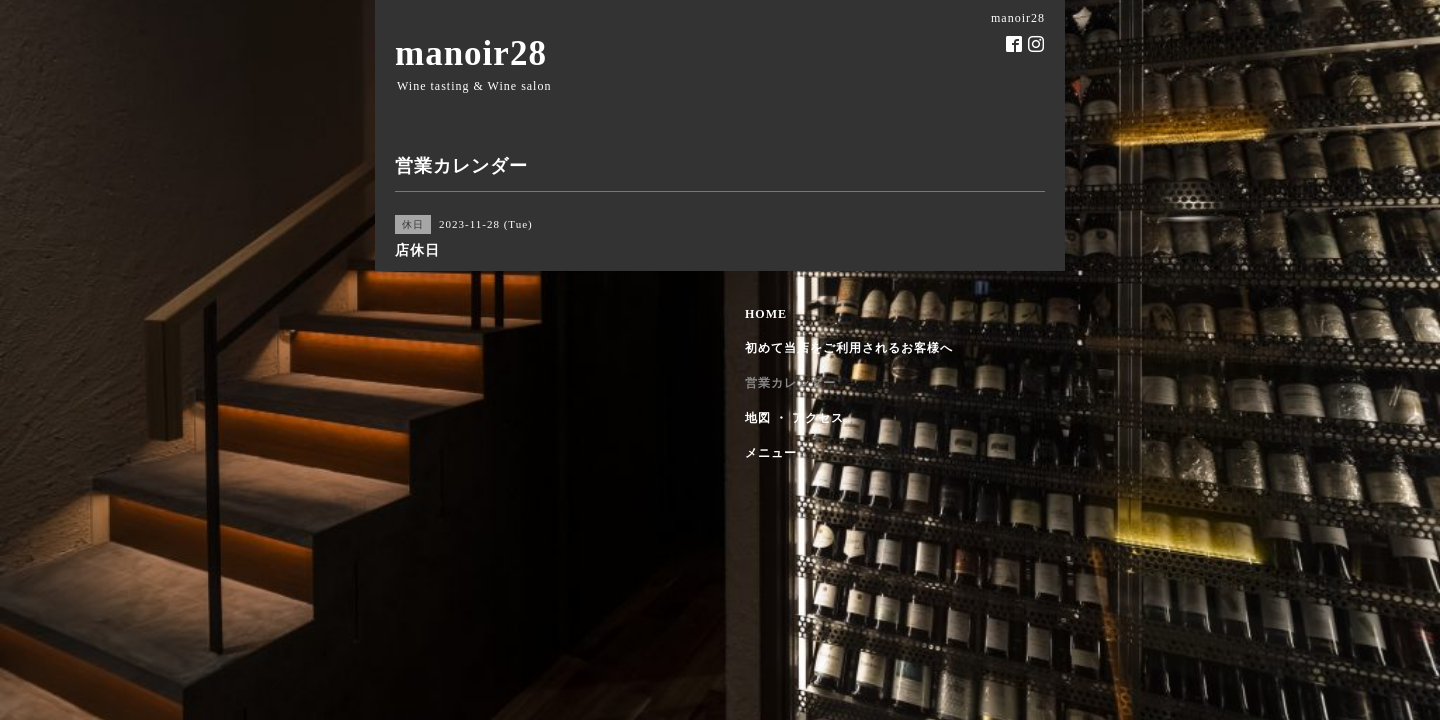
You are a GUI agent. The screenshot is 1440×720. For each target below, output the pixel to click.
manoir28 (471, 53)
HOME (766, 314)
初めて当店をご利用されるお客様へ (849, 348)
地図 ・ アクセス (794, 418)
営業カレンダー (790, 383)
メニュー (771, 453)
